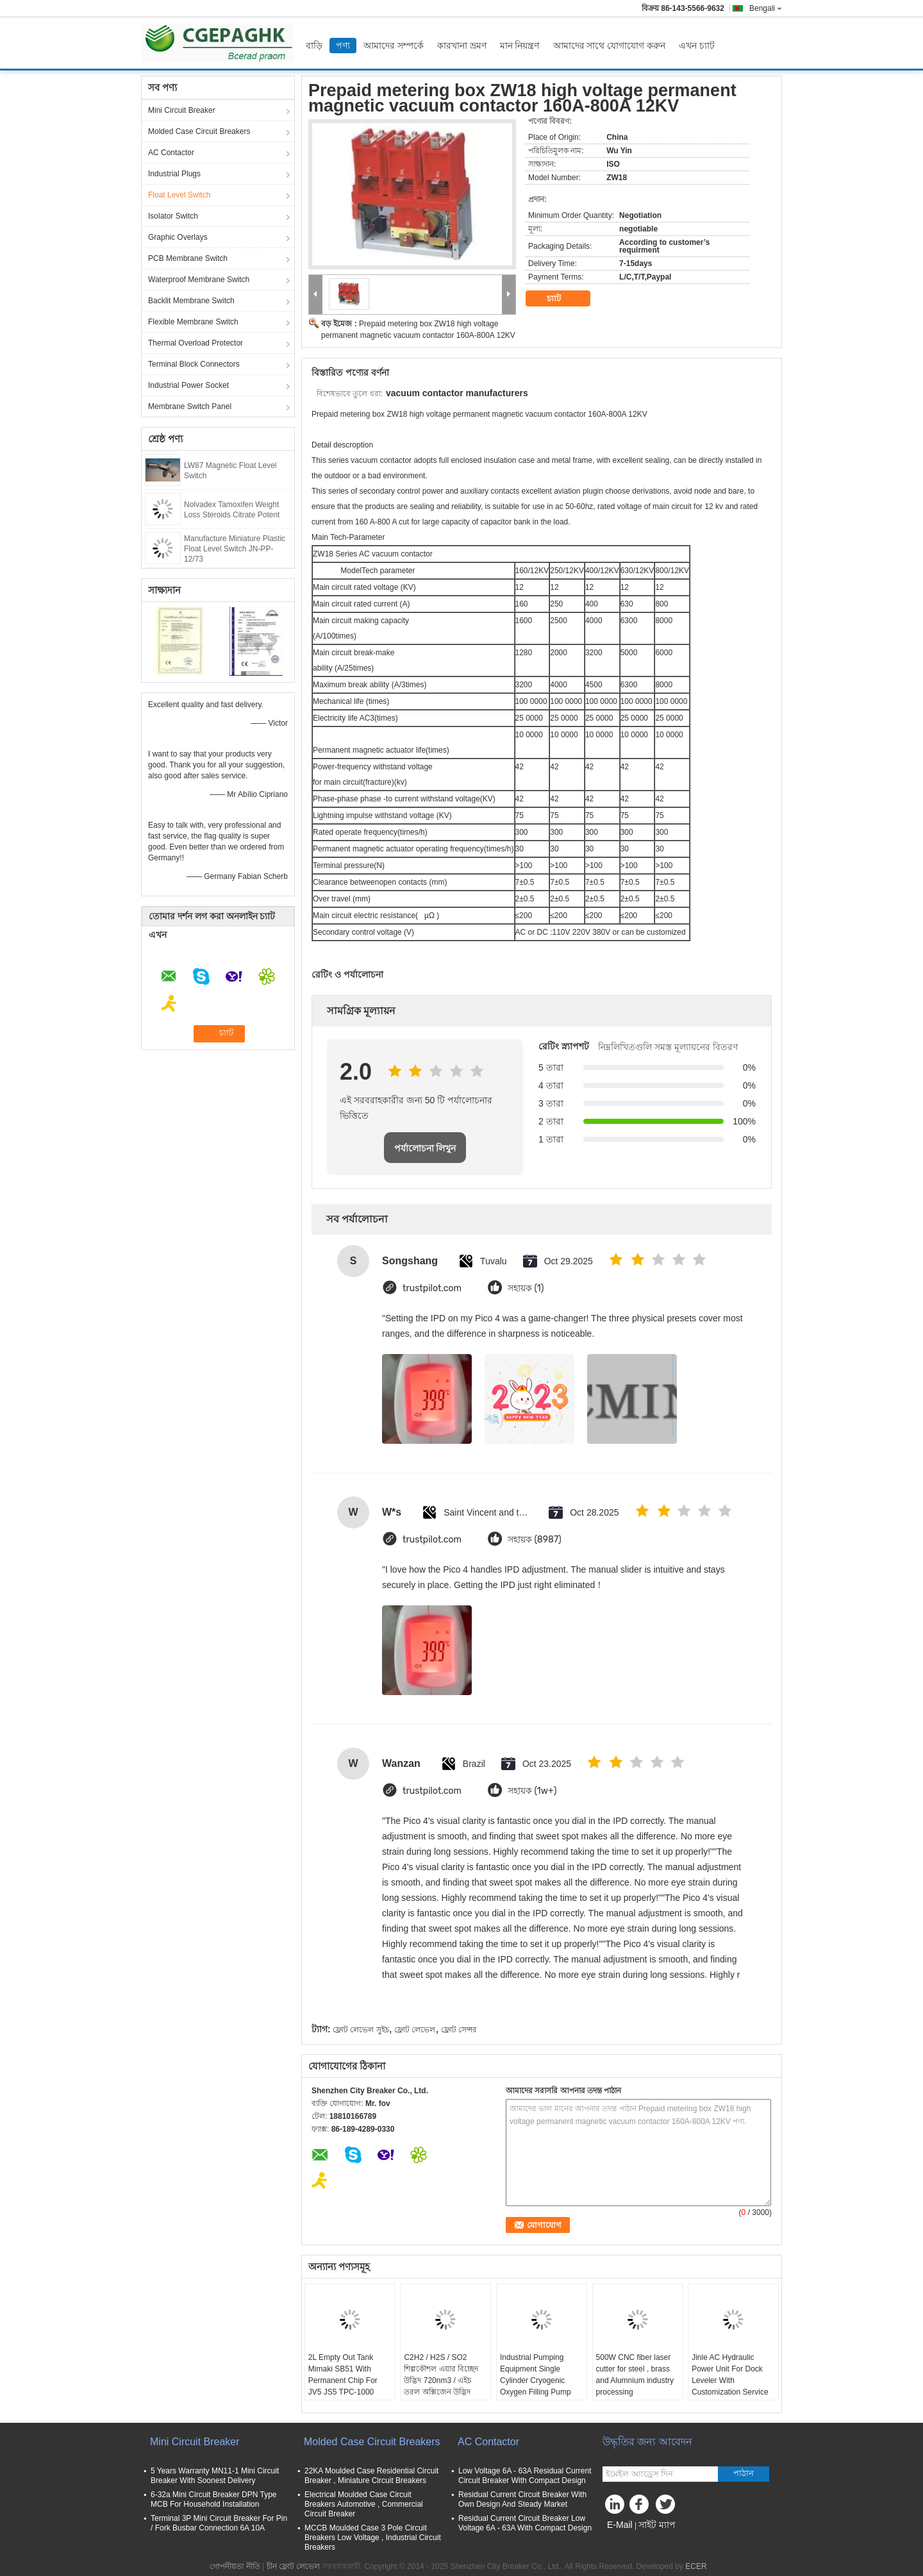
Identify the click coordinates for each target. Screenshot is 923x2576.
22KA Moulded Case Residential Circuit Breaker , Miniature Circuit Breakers (371, 2475)
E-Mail (620, 2525)
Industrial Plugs (174, 173)
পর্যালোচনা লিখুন (425, 1148)
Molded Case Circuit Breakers (199, 131)
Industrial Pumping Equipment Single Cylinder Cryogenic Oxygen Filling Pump (535, 2374)
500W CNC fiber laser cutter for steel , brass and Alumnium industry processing (635, 2374)
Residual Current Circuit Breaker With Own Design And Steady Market (522, 2499)
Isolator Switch (173, 216)
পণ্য (343, 45)
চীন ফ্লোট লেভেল (293, 2566)
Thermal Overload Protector (195, 343)
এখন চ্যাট (697, 45)
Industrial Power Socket (188, 385)
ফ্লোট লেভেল (414, 2029)
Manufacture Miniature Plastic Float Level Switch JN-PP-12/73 (234, 549)
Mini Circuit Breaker (181, 110)
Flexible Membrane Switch (193, 321)
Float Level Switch (179, 194)
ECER (695, 2566)
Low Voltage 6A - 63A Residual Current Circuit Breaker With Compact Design (524, 2475)
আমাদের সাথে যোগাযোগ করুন (609, 45)
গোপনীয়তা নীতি (235, 2566)
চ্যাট (563, 298)
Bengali (765, 8)
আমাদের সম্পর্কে (393, 45)
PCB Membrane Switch (188, 258)
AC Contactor (171, 152)
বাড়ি (314, 45)
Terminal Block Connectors (194, 364)
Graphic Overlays (178, 237)
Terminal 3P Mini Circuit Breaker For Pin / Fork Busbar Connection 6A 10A (219, 2523)
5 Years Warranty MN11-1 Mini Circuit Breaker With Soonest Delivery (215, 2475)
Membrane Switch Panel (189, 406)
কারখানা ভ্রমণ (461, 45)
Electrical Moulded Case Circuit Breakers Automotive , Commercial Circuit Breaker (363, 2504)
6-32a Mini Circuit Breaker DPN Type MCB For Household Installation (214, 2499)
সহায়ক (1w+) (532, 1791)
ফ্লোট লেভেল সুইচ (361, 2029)
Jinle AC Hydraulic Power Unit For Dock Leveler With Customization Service (730, 2374)
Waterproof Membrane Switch (198, 279)
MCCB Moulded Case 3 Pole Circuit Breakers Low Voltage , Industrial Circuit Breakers (372, 2537)
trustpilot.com (432, 1288)
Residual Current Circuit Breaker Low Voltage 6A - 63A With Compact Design (525, 2523)
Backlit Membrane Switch (191, 300)
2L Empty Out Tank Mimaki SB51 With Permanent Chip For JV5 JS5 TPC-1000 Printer (343, 2380)
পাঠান (743, 2473)
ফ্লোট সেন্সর (459, 2029)
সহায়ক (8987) (534, 1539)
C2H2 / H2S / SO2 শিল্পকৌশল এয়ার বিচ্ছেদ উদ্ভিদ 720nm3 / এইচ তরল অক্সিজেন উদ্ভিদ (441, 2374)
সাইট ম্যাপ (657, 2525)
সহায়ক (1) (526, 1288)
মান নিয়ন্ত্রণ (520, 45)
